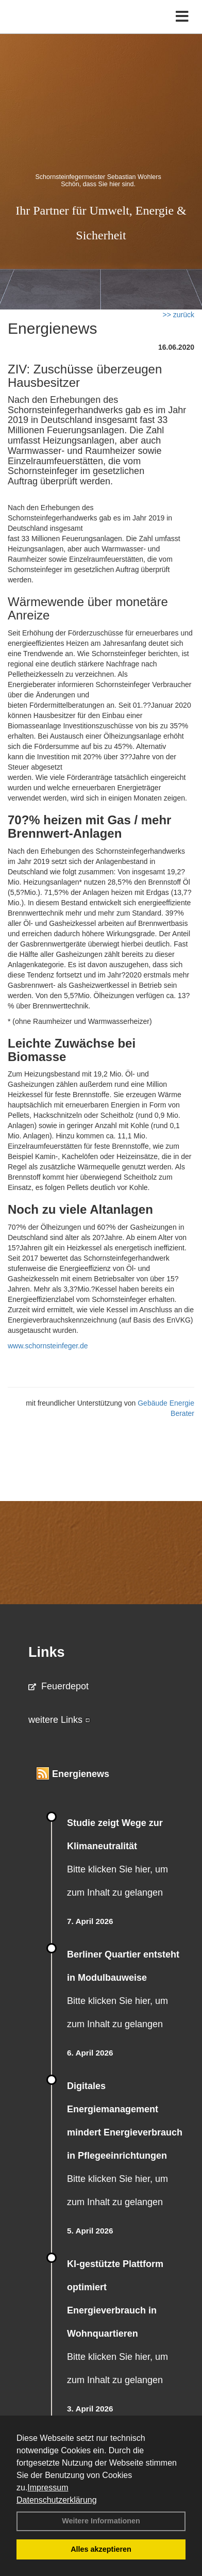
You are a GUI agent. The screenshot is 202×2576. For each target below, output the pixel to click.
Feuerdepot (58, 1686)
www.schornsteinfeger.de (48, 1346)
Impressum (47, 2487)
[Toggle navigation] (182, 16)
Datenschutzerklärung (56, 2500)
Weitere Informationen (101, 2521)
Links (46, 1652)
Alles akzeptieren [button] (101, 2549)
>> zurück (178, 315)
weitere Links (59, 1720)
